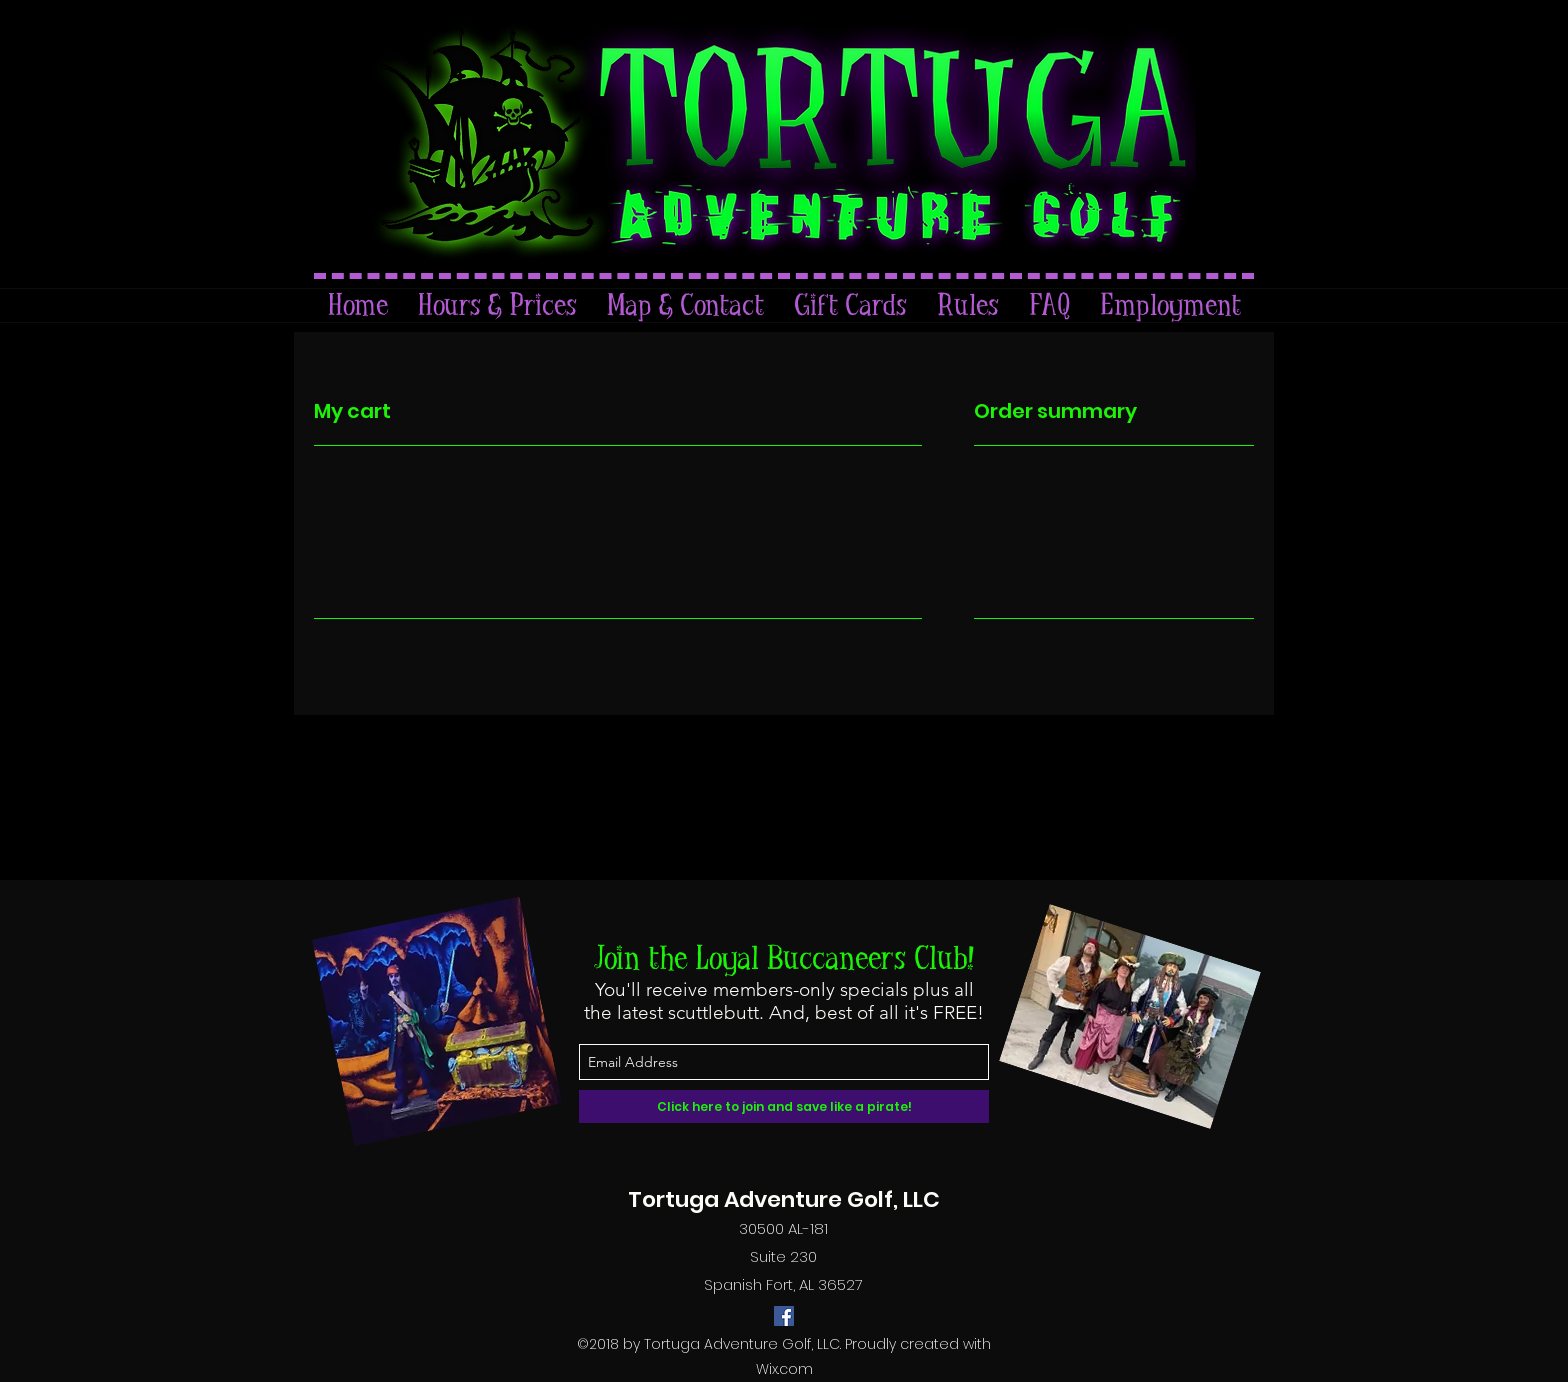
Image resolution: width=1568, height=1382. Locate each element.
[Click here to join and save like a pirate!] (784, 1106)
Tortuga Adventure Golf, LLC (784, 1199)
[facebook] (784, 1316)
